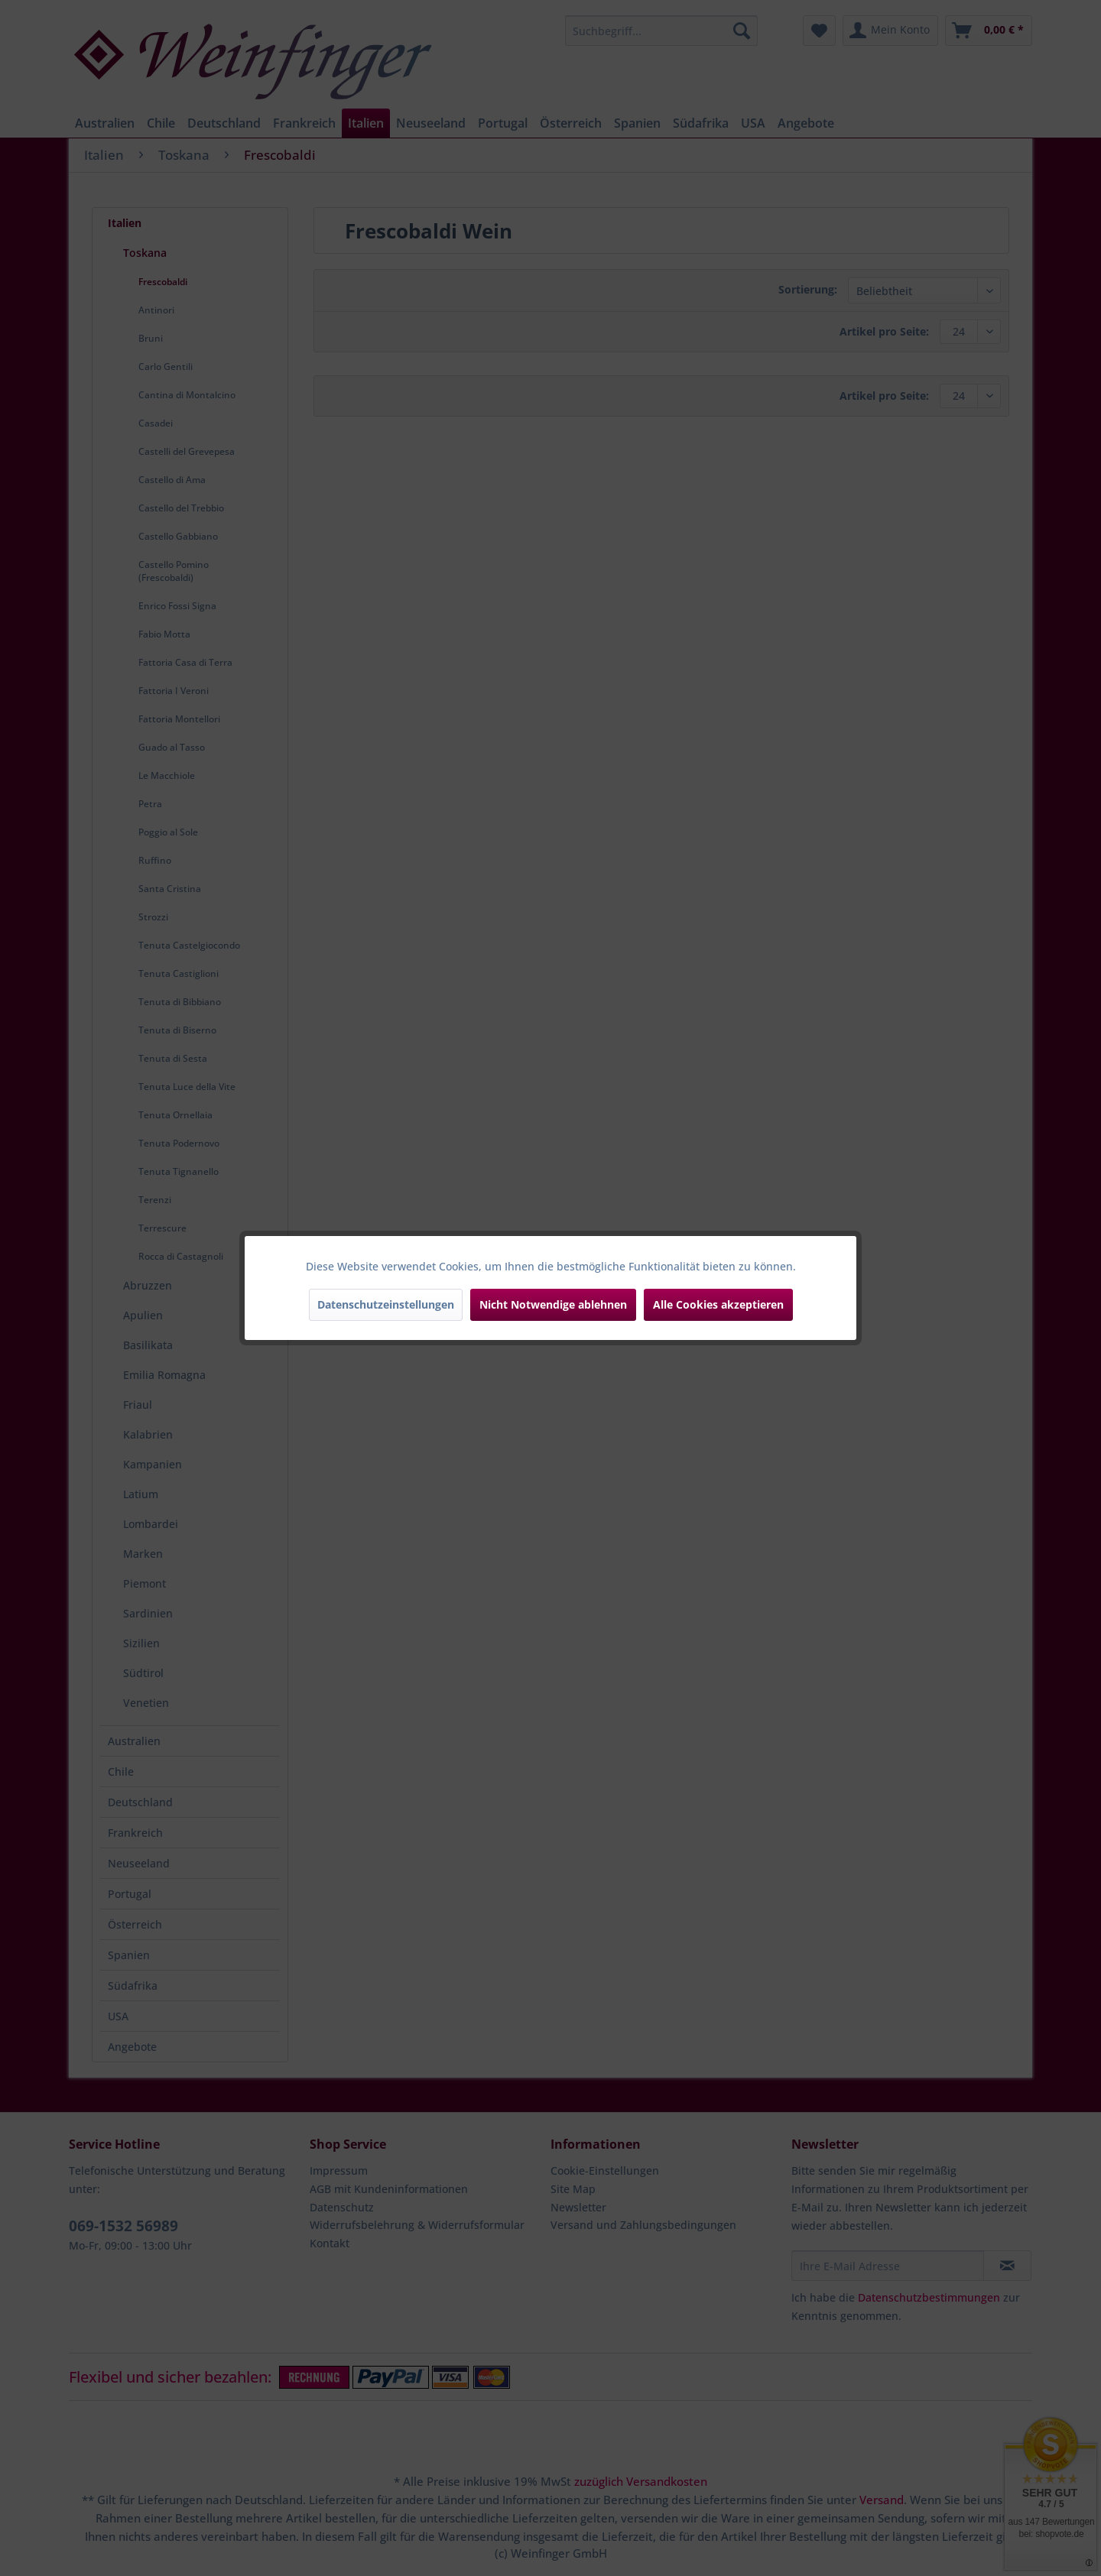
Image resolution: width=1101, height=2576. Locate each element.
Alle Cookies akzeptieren (718, 1304)
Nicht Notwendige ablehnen (553, 1304)
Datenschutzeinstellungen (385, 1304)
